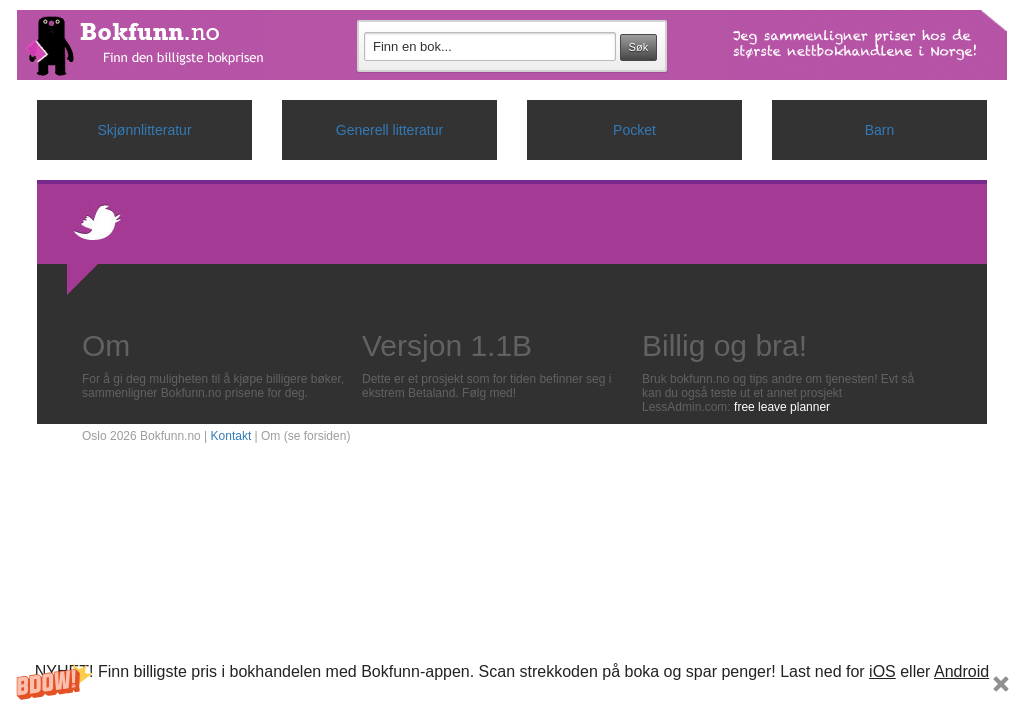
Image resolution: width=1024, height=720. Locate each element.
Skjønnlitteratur (144, 130)
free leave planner (782, 407)
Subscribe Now (512, 700)
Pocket (634, 130)
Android (961, 671)
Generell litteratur (389, 130)
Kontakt (231, 436)
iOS (882, 671)
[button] (512, 688)
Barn (880, 130)
